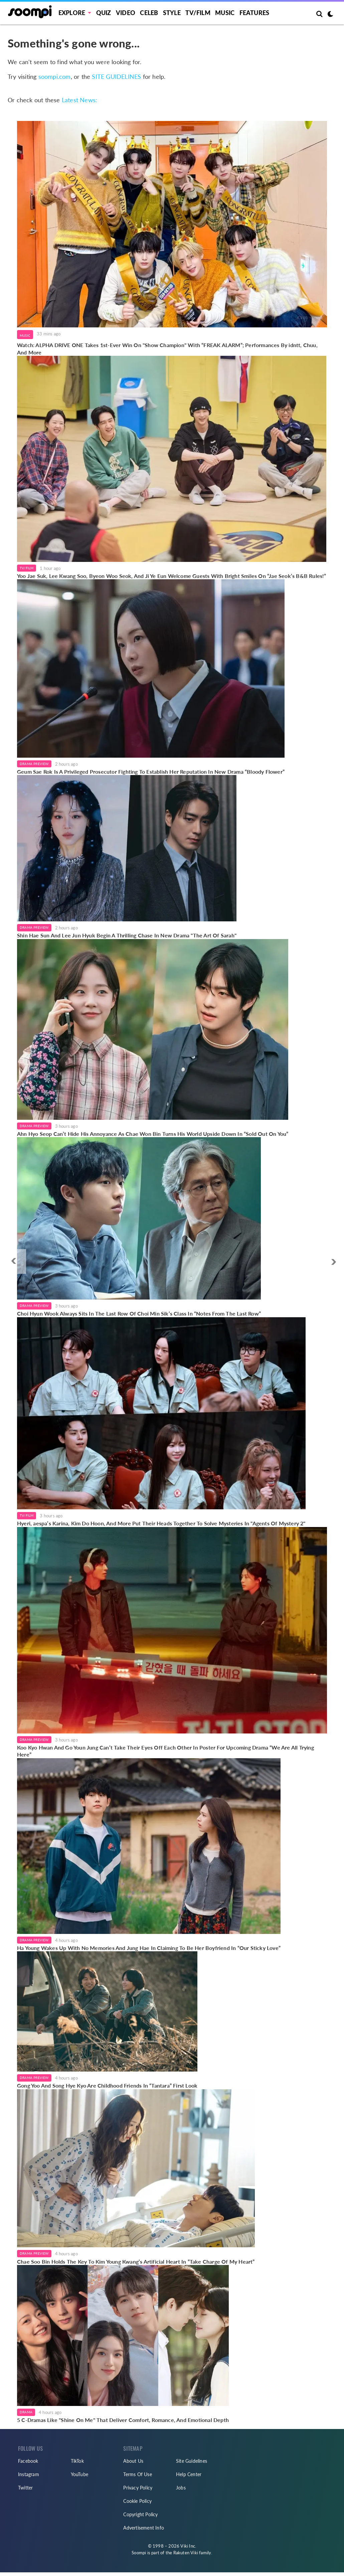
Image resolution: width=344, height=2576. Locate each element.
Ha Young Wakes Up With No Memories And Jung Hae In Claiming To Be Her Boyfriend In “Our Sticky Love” (149, 1948)
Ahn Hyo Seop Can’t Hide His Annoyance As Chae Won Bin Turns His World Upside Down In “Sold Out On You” (152, 1133)
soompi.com (54, 76)
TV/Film (26, 568)
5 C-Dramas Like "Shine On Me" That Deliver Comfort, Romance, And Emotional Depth (123, 2420)
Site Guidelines (191, 2461)
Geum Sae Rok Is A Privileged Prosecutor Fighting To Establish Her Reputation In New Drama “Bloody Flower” (151, 771)
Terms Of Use (137, 2474)
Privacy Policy (137, 2487)
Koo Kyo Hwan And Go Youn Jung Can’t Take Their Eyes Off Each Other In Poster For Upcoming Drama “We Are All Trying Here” (165, 1751)
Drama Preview (34, 764)
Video (125, 12)
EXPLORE (71, 12)
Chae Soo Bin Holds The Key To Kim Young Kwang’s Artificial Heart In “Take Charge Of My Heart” (136, 2261)
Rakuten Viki (185, 2552)
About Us (133, 2461)
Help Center (188, 2474)
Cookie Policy (137, 2501)
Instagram (28, 2474)
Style (172, 12)
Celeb (149, 12)
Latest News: (79, 100)
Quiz (103, 12)
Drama (26, 2412)
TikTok (77, 2461)
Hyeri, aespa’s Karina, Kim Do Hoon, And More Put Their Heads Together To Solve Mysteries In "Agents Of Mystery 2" (161, 1523)
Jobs (181, 2487)
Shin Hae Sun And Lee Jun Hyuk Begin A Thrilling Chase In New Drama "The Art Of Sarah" (126, 935)
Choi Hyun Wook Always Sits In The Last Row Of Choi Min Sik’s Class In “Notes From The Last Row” (139, 1313)
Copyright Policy (140, 2514)
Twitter (25, 2487)
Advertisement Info (143, 2528)
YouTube (79, 2474)
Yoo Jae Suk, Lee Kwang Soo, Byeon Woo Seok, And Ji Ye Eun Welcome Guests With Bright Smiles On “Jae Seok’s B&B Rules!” (171, 576)
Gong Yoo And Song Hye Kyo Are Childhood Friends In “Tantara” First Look (107, 2085)
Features (254, 12)
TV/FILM (197, 12)
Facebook (28, 2461)
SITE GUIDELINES (116, 76)
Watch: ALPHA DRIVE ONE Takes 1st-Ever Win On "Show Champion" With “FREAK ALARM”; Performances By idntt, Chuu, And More (167, 348)
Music (224, 12)
